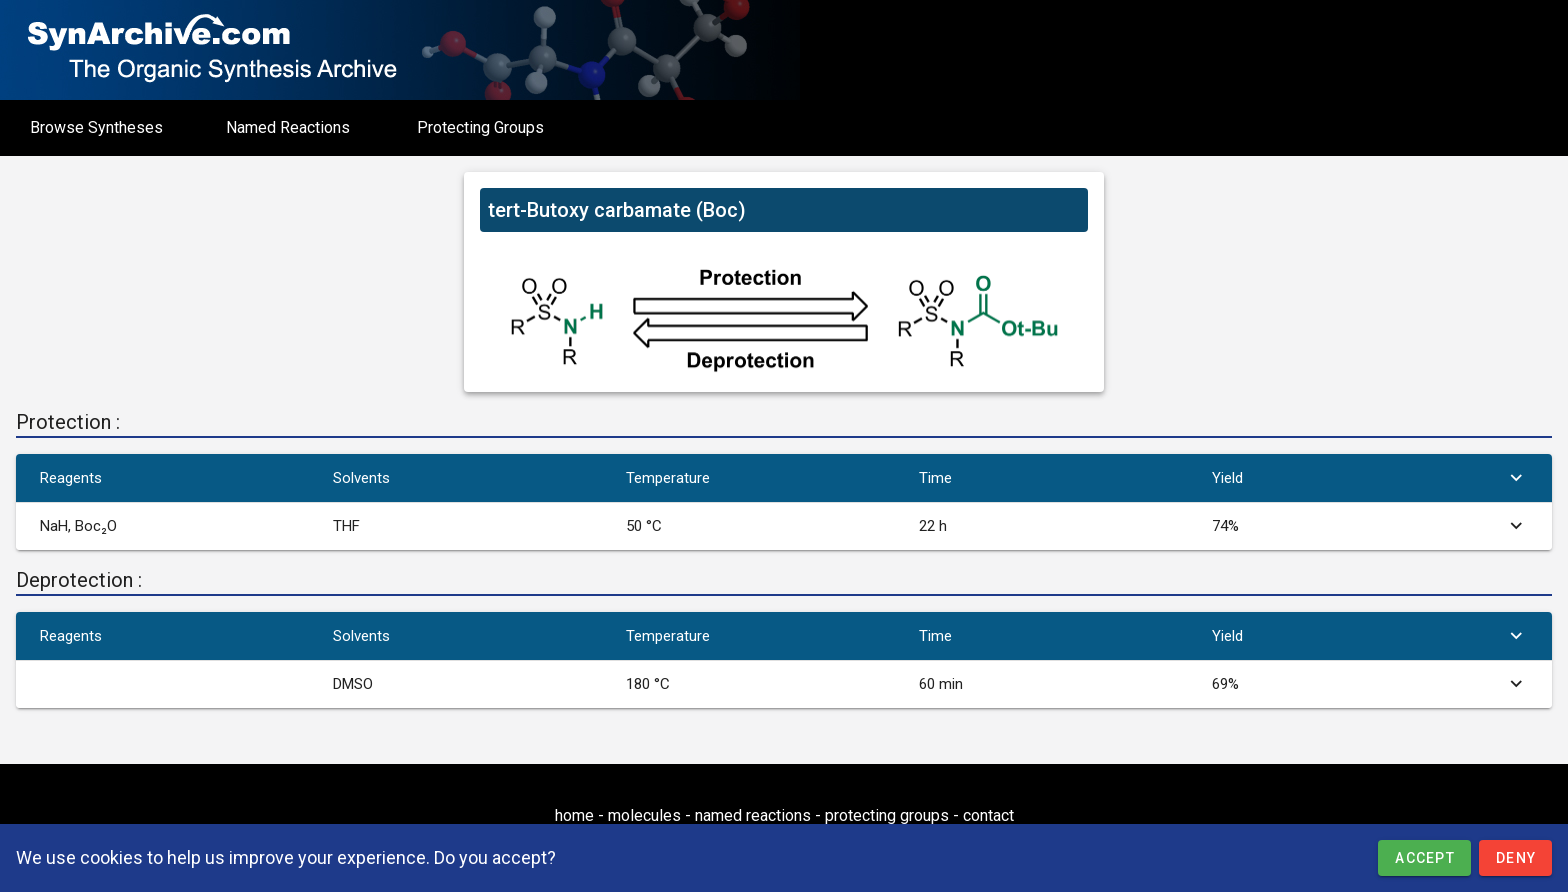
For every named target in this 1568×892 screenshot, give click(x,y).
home (574, 815)
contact (988, 815)
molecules (644, 815)
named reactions (753, 815)
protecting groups (887, 815)
